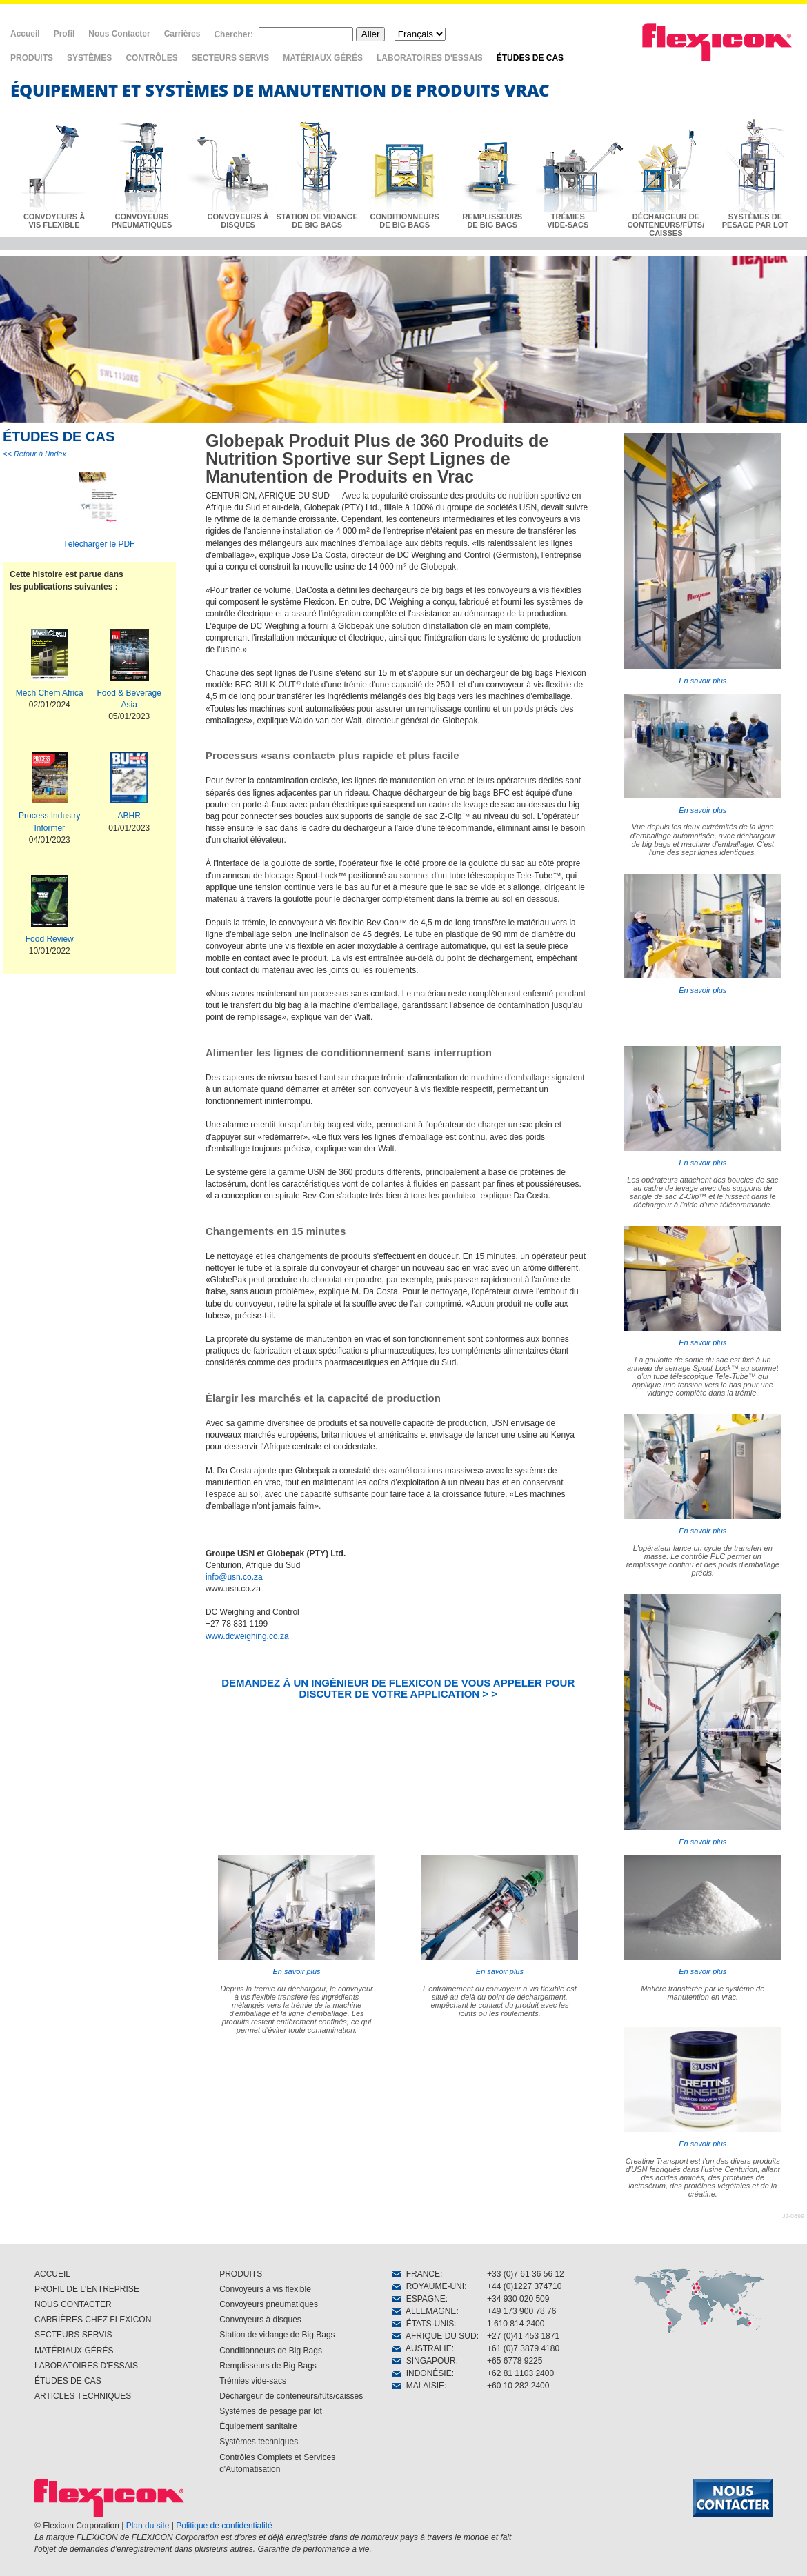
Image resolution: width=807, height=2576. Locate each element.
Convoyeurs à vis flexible (265, 2289)
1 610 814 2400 (515, 2323)
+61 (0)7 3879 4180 (523, 2348)
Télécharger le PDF (98, 544)
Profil (64, 34)
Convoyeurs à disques (260, 2319)
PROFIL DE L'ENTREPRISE (86, 2289)
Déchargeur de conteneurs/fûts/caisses (291, 2396)
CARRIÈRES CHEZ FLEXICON (92, 2319)
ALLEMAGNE (424, 2311)
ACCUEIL (52, 2274)
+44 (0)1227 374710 (524, 2286)
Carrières (182, 34)
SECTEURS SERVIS (230, 58)
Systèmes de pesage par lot (270, 2411)
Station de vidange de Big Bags (277, 2334)
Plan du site (148, 2525)
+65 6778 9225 (514, 2361)
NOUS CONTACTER (73, 2304)
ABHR (129, 816)
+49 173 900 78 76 (521, 2311)
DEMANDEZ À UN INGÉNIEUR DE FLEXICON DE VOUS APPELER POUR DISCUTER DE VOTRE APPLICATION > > (398, 1688)
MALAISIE (418, 2386)
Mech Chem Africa (49, 693)
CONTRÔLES (151, 58)
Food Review (50, 939)
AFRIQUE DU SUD (434, 2336)
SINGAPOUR (424, 2361)
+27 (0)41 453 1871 (523, 2336)
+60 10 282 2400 (518, 2386)
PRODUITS (31, 58)
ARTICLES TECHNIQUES (82, 2396)
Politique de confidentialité (224, 2525)
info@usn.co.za (234, 1577)
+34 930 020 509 (518, 2299)
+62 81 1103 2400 (520, 2373)
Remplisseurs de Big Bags (268, 2366)
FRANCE (416, 2274)
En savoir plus (702, 559)
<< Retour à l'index (34, 454)
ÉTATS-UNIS (423, 2323)
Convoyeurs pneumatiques (268, 2304)
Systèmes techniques (258, 2441)
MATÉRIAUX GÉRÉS (323, 58)
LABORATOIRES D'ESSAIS (430, 58)
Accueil (25, 34)
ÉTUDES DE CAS (530, 58)
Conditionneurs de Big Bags (270, 2350)
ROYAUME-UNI (428, 2286)
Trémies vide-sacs (252, 2381)
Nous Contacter (119, 34)
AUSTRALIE (422, 2348)
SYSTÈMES (89, 58)
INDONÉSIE (422, 2373)
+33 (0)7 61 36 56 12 (525, 2274)
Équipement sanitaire (258, 2426)
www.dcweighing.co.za (247, 1636)
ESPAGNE (419, 2299)
